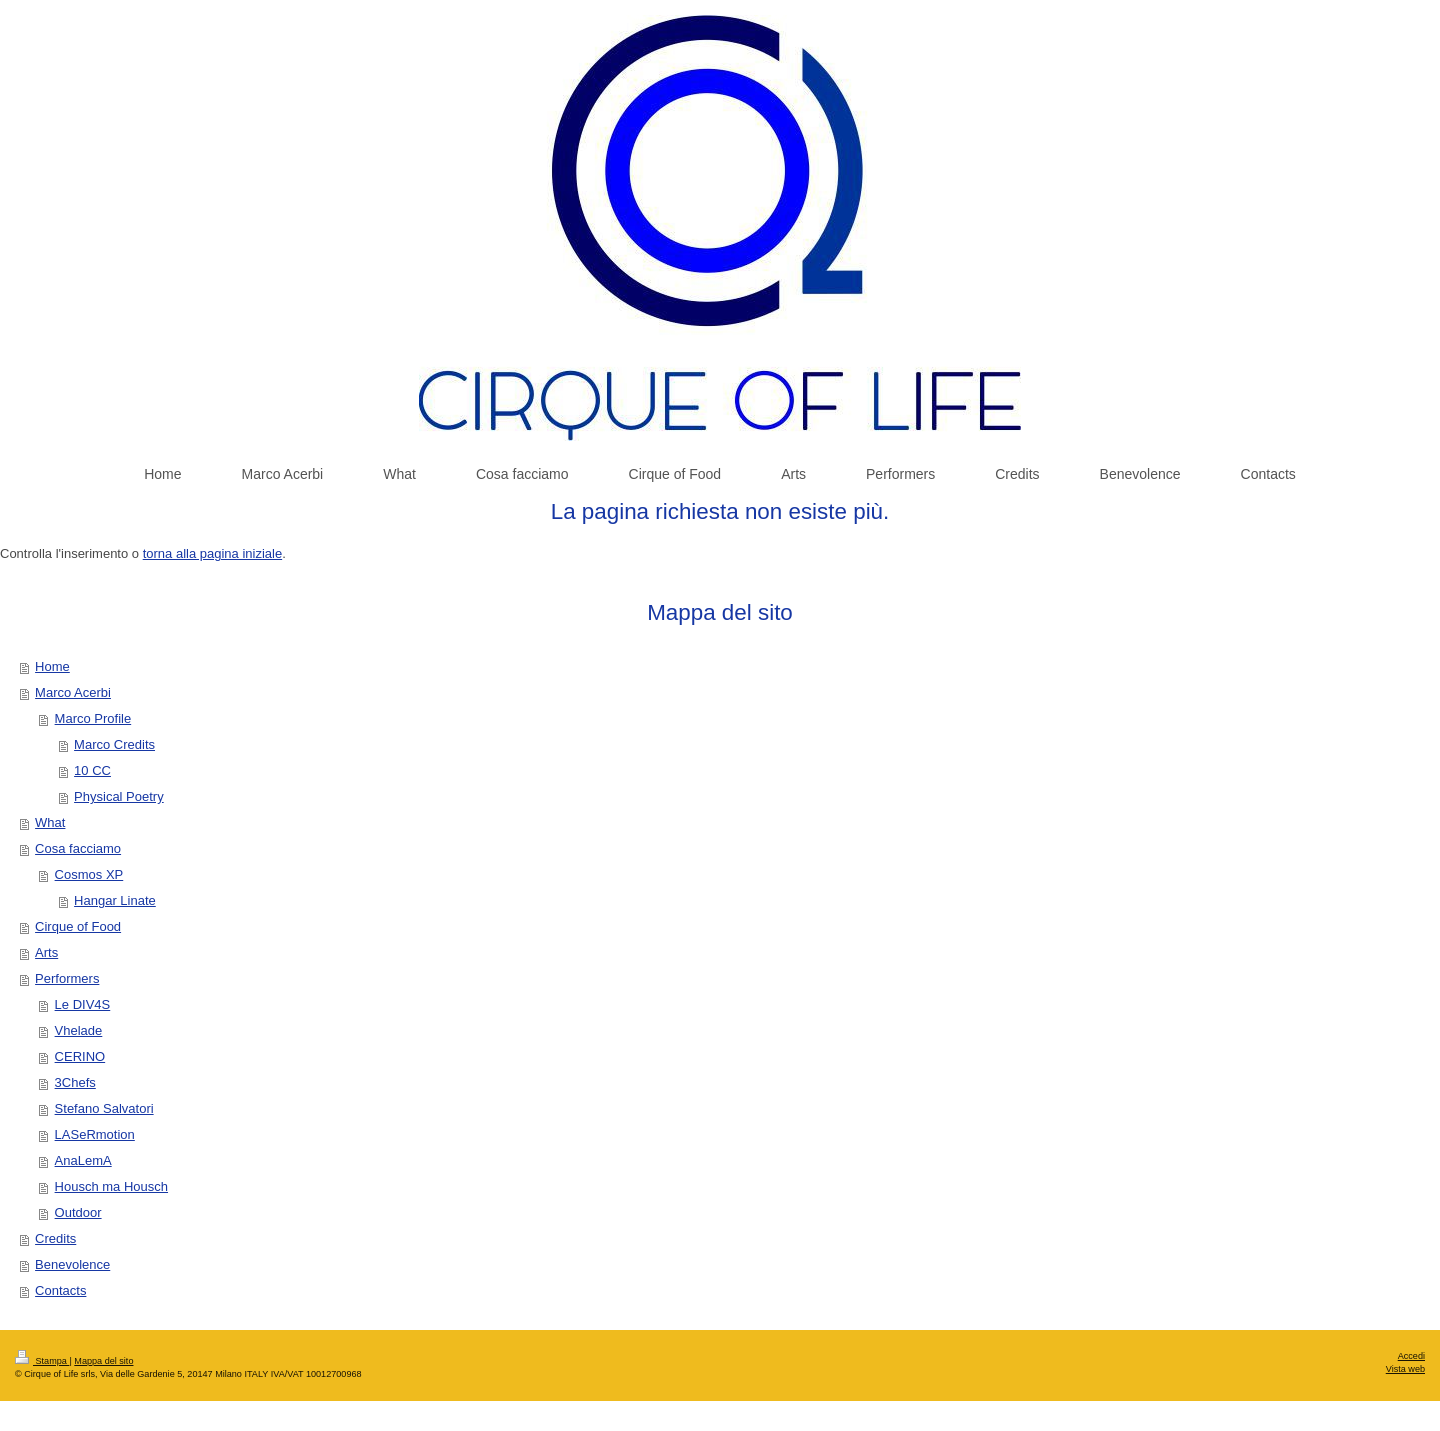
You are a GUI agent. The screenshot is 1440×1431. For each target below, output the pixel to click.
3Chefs (75, 1082)
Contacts (60, 1290)
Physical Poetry (119, 796)
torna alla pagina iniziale (212, 553)
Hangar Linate (115, 900)
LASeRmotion (95, 1134)
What (50, 822)
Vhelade (79, 1030)
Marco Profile (93, 718)
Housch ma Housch (111, 1186)
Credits (55, 1238)
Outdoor (78, 1212)
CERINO (80, 1056)
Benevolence (72, 1264)
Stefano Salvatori (104, 1108)
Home (52, 666)
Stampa (42, 1361)
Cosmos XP (89, 874)
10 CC (92, 770)
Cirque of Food (78, 926)
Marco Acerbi (73, 692)
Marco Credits (114, 744)
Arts (46, 952)
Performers (67, 978)
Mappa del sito (103, 1361)
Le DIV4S (83, 1004)
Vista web (1405, 1369)
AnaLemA (83, 1160)
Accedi (1411, 1356)
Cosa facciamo (78, 848)
